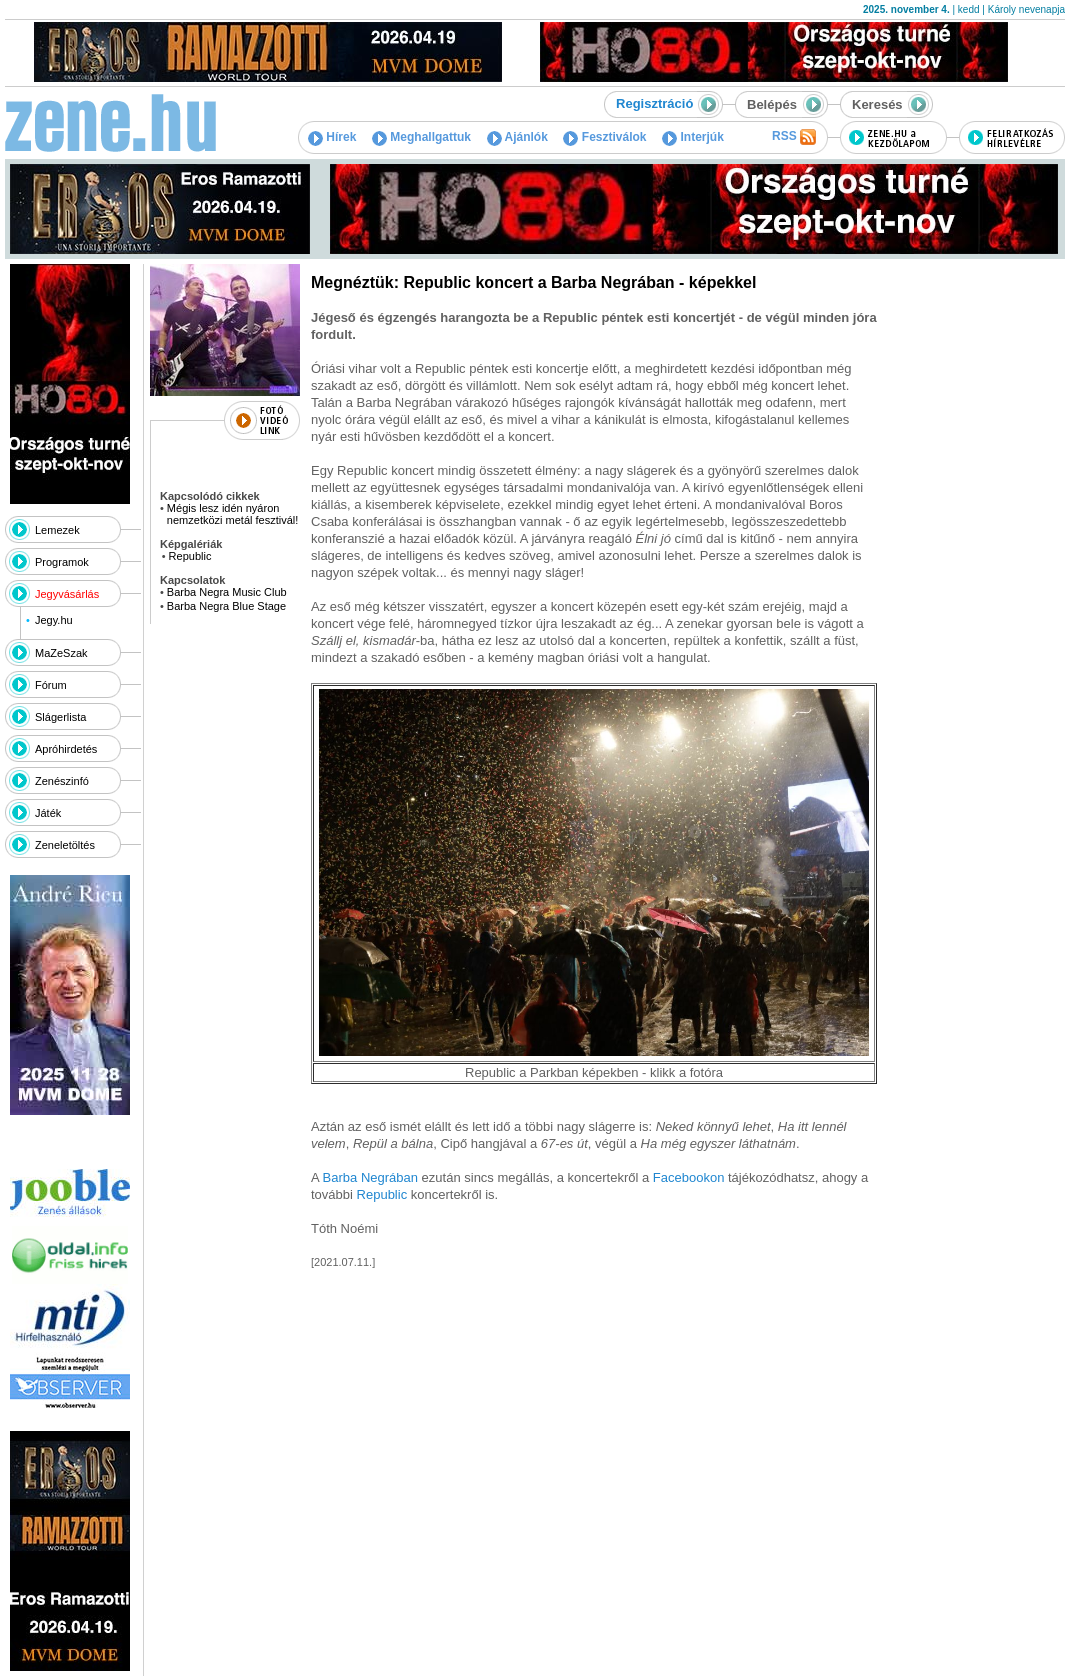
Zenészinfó (62, 781)
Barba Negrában (372, 1177)
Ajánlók (517, 137)
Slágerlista (60, 717)
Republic (190, 556)
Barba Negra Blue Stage (226, 606)
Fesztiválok (604, 137)
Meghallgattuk (421, 137)
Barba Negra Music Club (227, 592)
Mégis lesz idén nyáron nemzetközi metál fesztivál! (232, 514)
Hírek (332, 137)
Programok (62, 562)
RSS (794, 137)
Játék (48, 813)
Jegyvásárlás (67, 594)
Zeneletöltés (65, 845)
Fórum (51, 685)
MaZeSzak (61, 653)
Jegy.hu (54, 620)
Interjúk (693, 137)
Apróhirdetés (66, 749)
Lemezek (57, 530)
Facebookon (689, 1177)
